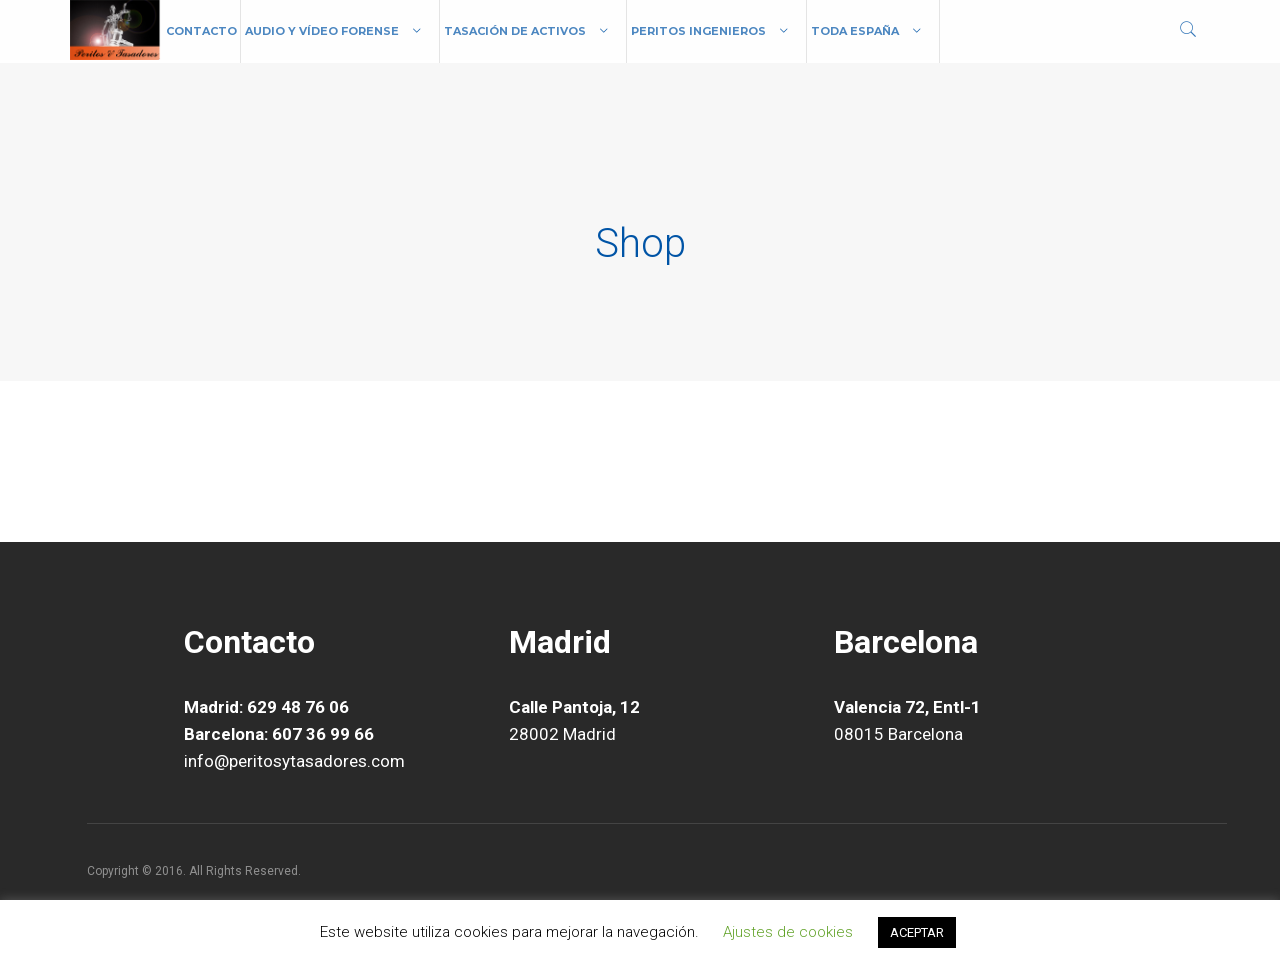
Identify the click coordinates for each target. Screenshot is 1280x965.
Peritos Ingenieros (698, 31)
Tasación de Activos (515, 31)
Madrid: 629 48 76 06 (266, 707)
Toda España (855, 31)
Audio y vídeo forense (322, 31)
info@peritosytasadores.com (294, 761)
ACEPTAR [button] (917, 932)
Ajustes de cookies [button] (788, 932)
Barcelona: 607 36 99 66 (279, 734)
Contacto (201, 31)
